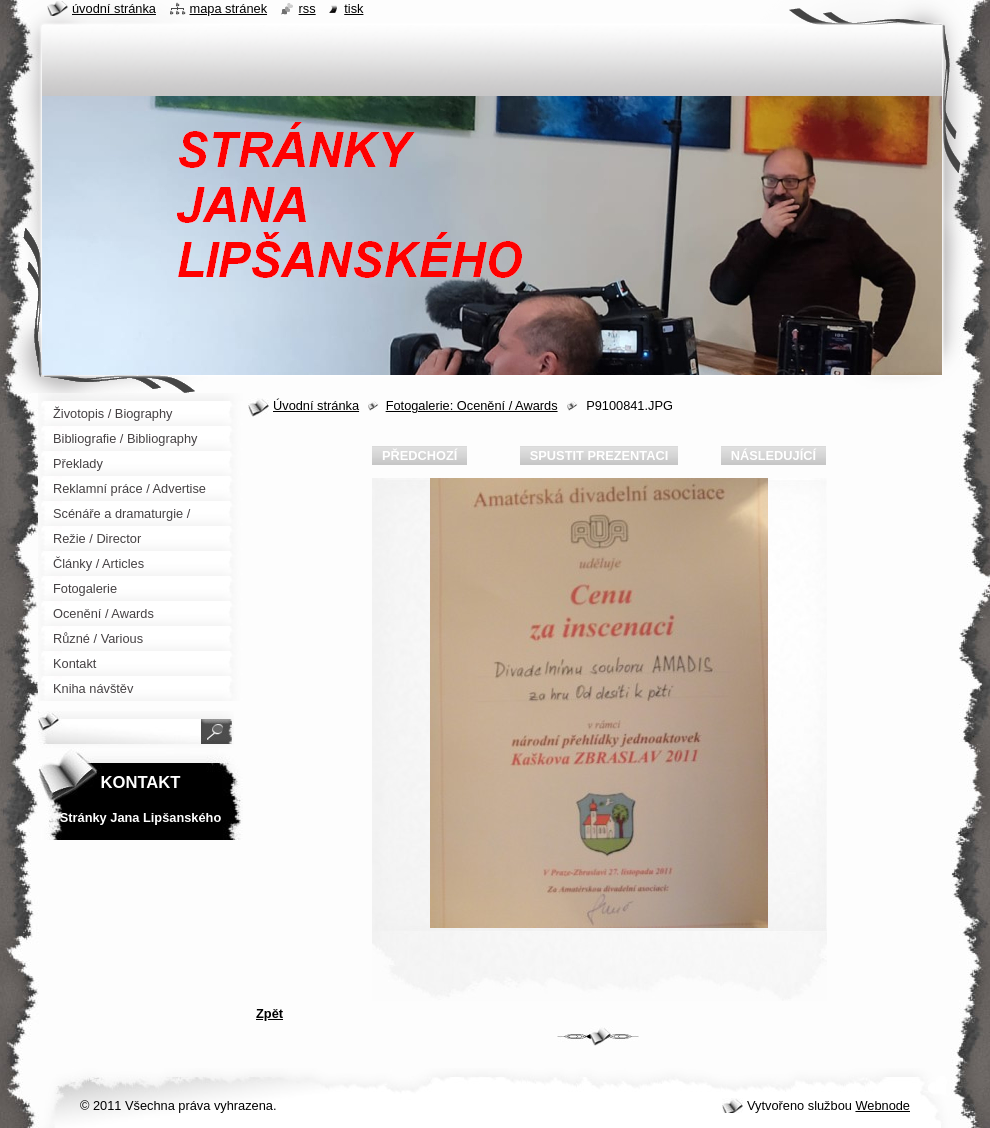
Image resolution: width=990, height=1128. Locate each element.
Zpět (269, 1013)
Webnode (882, 1105)
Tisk (353, 8)
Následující (773, 455)
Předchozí (419, 455)
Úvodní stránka (316, 405)
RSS (307, 8)
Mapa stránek (229, 8)
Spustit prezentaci (599, 455)
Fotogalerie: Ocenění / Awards (472, 405)
